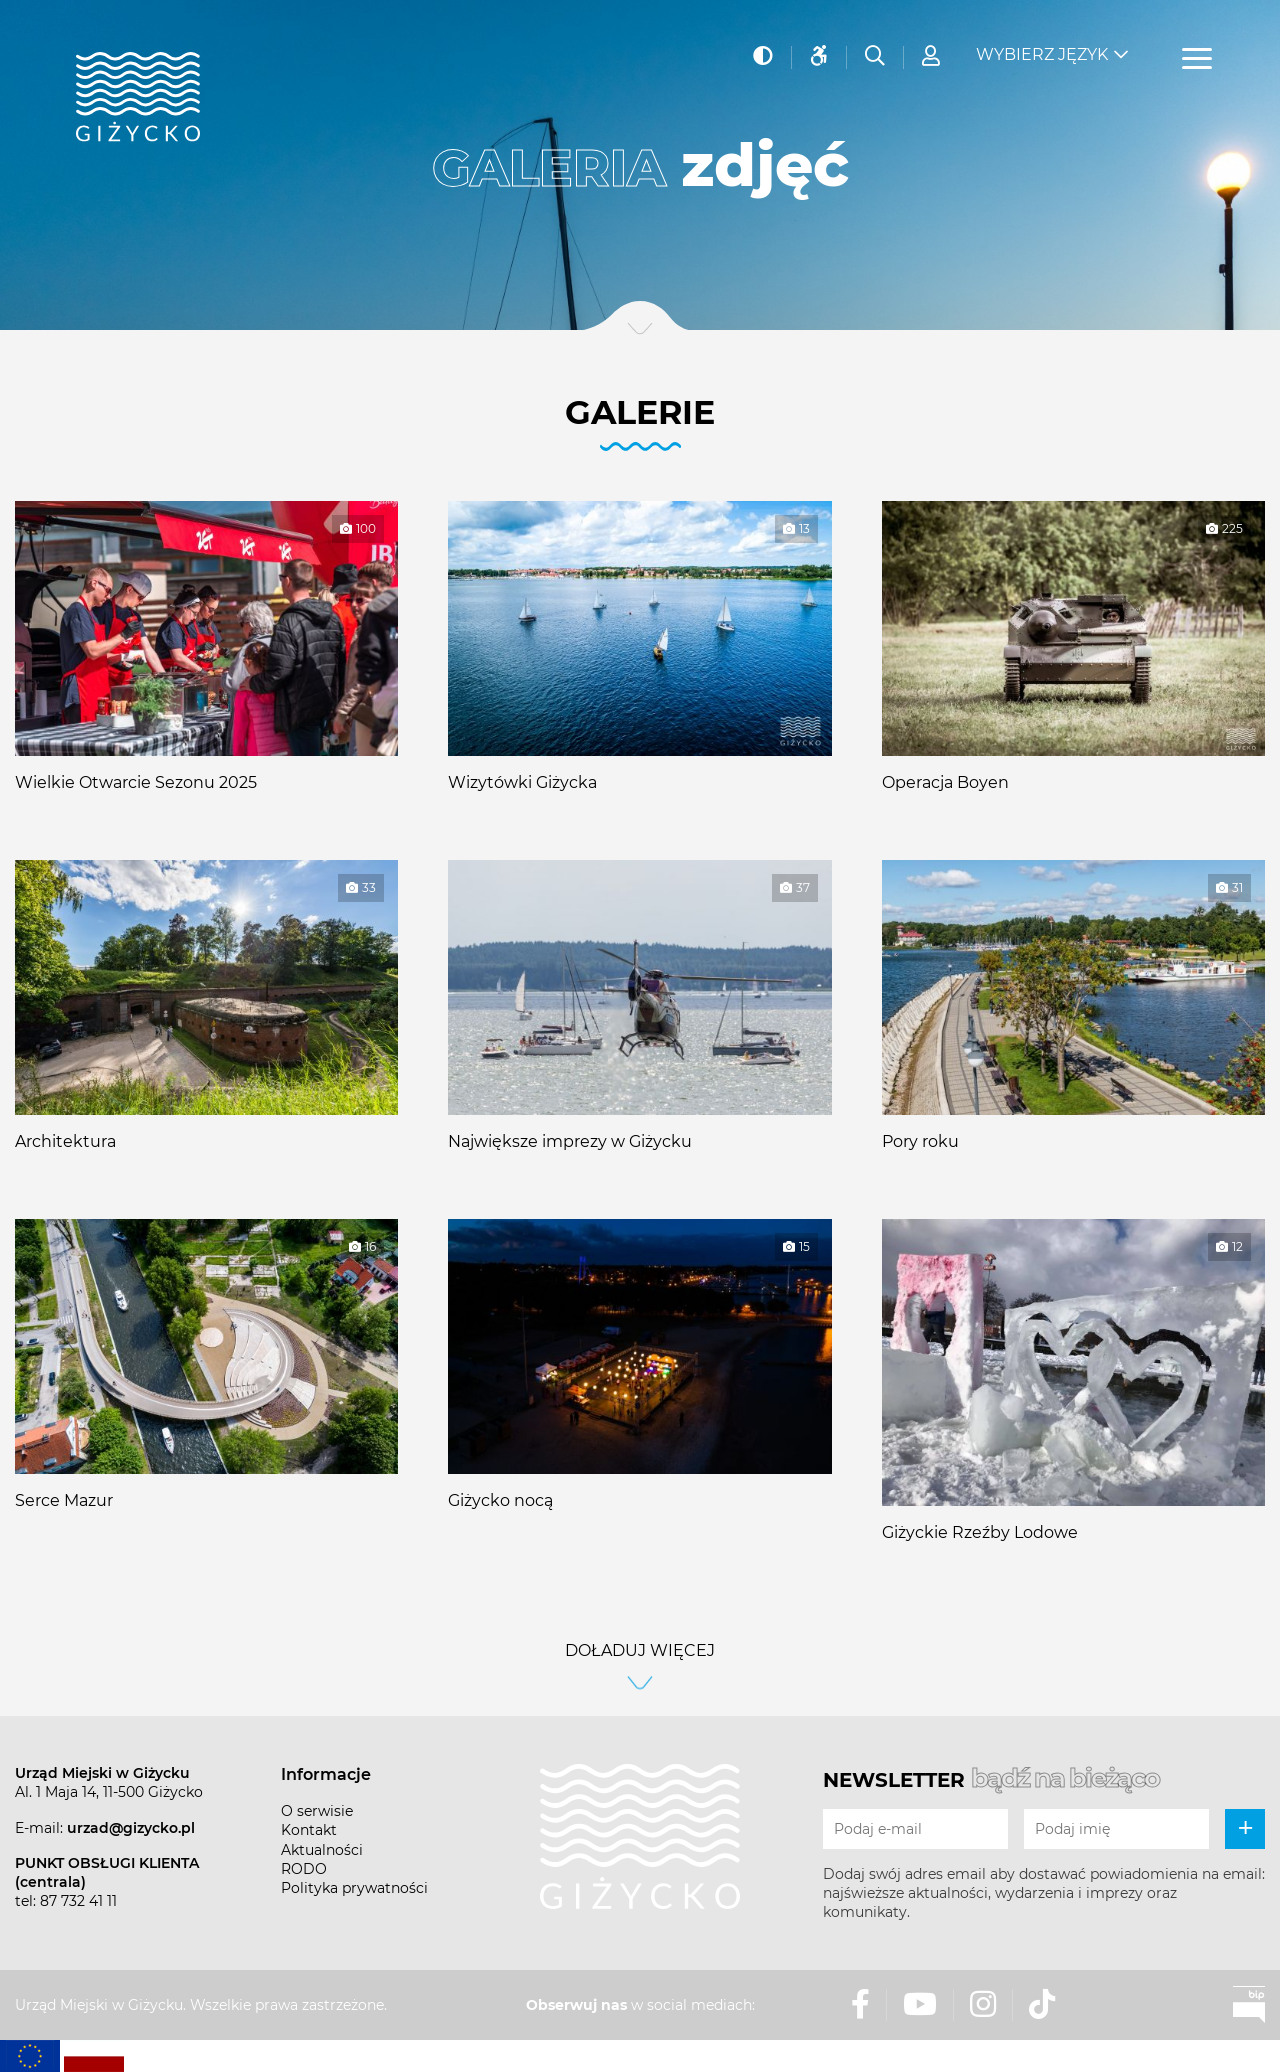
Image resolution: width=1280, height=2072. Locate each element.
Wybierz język (1042, 50)
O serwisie (317, 1811)
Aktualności (322, 1850)
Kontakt (309, 1830)
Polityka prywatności (354, 1888)
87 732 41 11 (78, 1901)
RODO (304, 1869)
